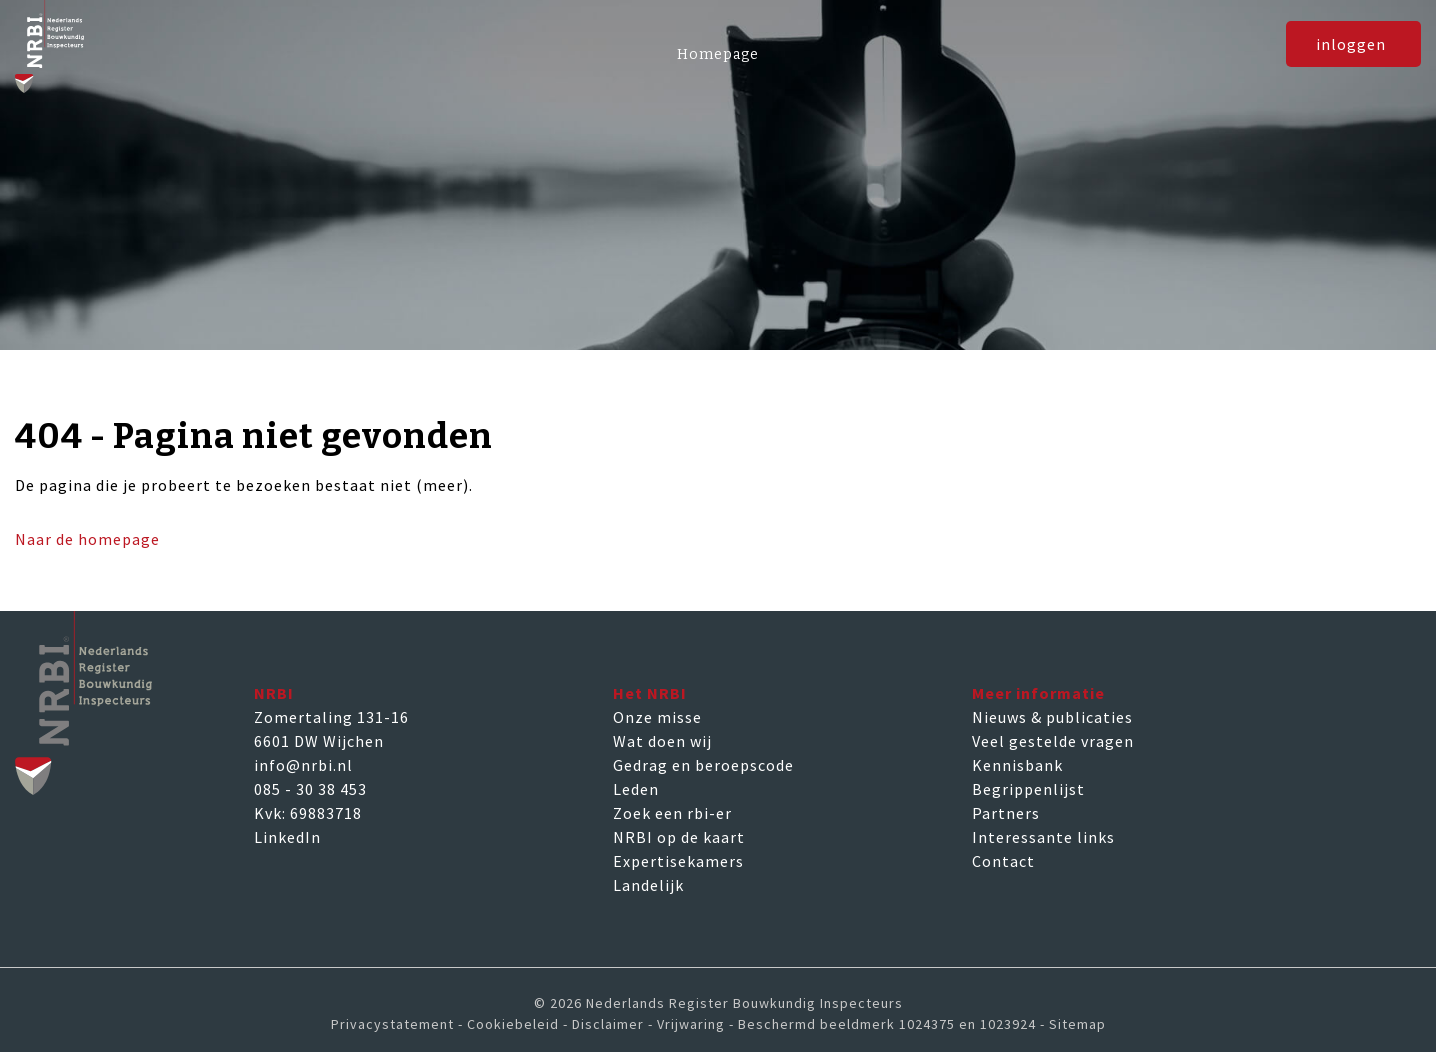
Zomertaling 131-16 (331, 717)
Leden (636, 789)
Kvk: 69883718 (308, 813)
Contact (1003, 861)
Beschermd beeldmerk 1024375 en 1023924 (887, 1024)
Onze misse (657, 717)
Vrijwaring (691, 1024)
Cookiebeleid (513, 1024)
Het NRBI (650, 693)
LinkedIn (287, 837)
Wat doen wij (662, 741)
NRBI (274, 693)
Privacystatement (392, 1024)
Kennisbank (1017, 765)
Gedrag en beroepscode (703, 765)
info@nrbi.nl (303, 765)
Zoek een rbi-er (672, 813)
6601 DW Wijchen (319, 741)
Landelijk (648, 885)
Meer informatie (1038, 693)
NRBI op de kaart (679, 837)
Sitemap (1077, 1024)
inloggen (1351, 59)
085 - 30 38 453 (310, 789)
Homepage (718, 54)
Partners (1006, 813)
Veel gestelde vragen (1053, 741)
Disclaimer (608, 1024)
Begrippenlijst (1028, 789)
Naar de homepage (87, 539)
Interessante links (1043, 837)
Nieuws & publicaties (1052, 717)
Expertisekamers (678, 861)
